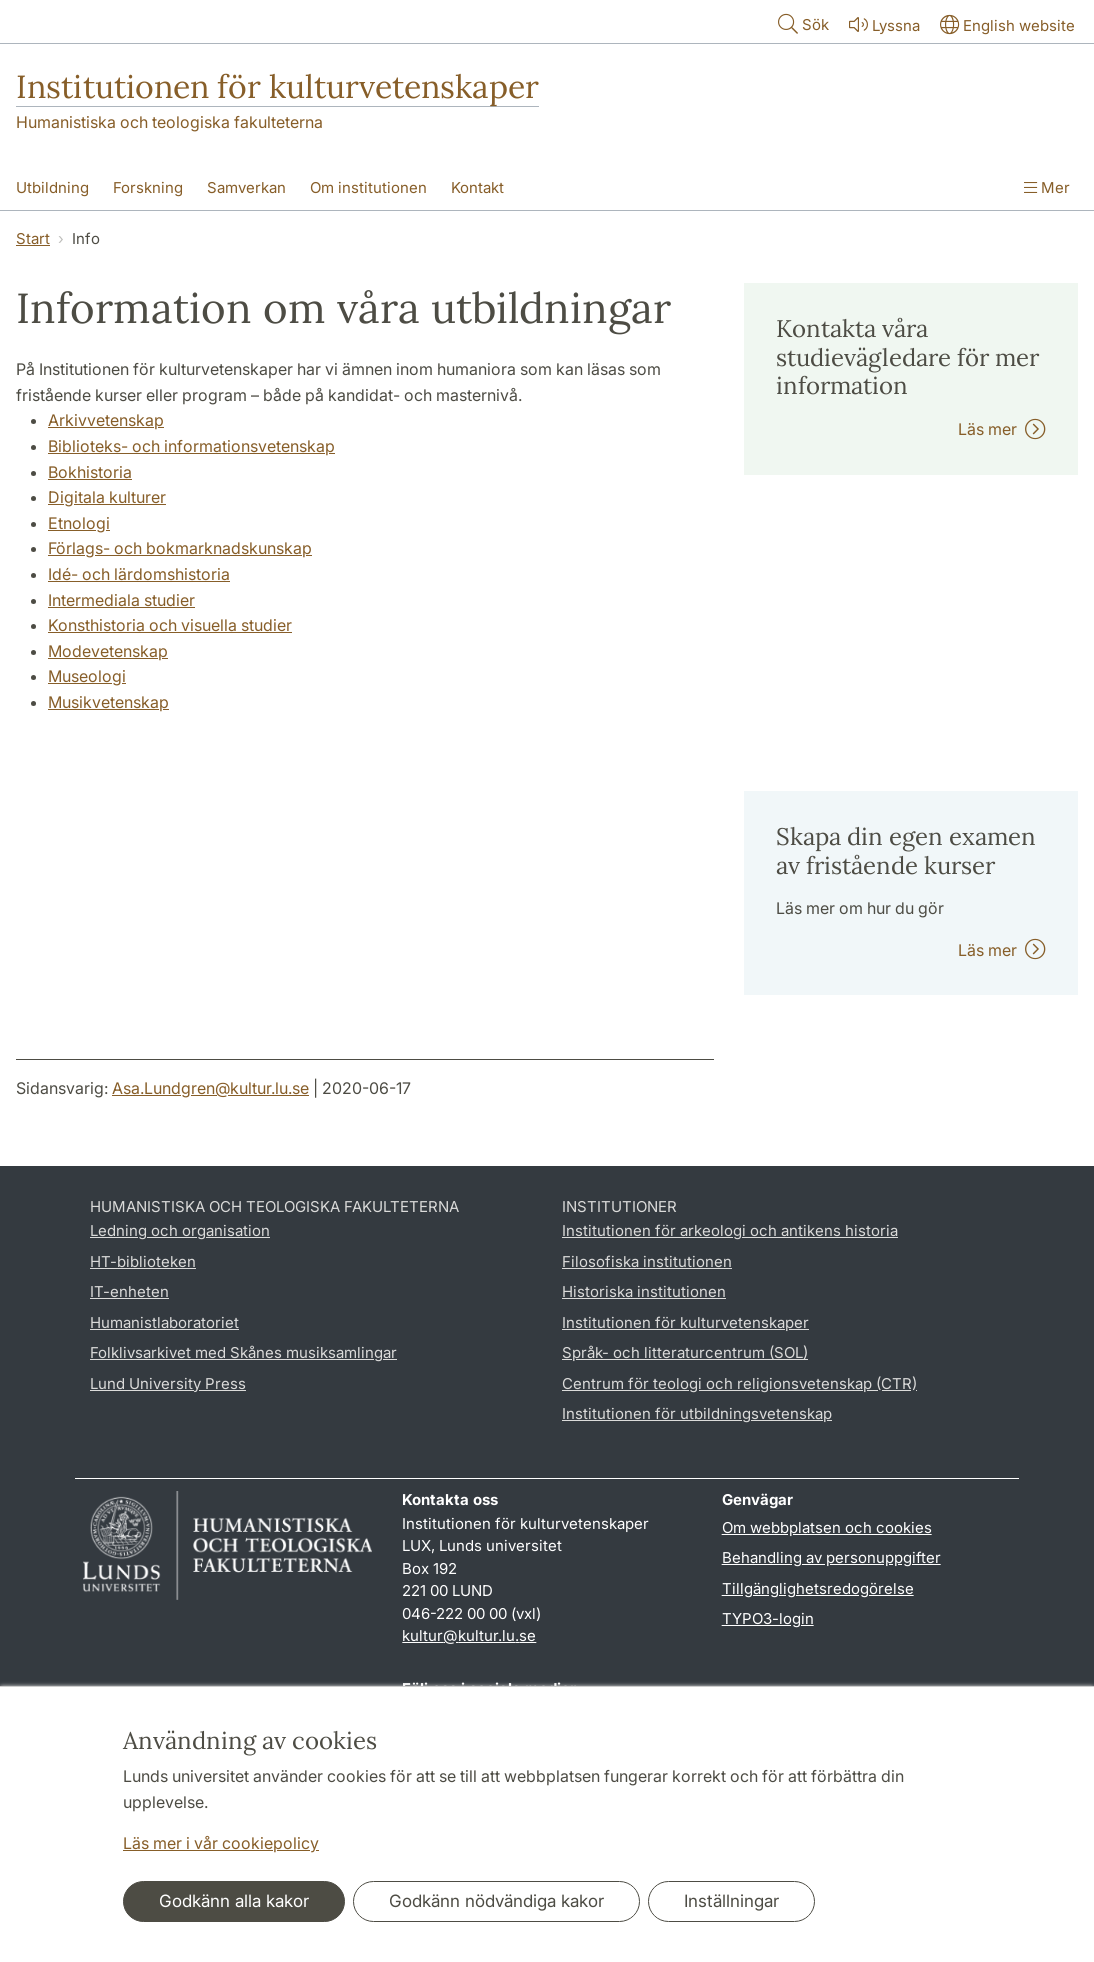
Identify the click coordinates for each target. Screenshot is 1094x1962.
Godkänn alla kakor (234, 1901)
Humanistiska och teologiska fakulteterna (169, 122)
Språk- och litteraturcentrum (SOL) (685, 1352)
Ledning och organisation (180, 1230)
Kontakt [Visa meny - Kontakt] (477, 187)
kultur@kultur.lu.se (469, 1635)
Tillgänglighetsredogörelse (818, 1588)
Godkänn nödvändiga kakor (496, 1901)
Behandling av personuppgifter (831, 1557)
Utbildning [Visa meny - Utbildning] (52, 187)
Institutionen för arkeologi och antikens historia (730, 1230)
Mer (1047, 187)
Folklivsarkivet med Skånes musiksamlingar (243, 1352)
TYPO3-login (768, 1618)
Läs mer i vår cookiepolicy (221, 1843)
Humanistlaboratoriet (164, 1322)
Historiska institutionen (644, 1291)
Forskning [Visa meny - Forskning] (148, 187)
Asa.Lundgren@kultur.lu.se (210, 1088)
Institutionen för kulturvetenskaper (277, 86)
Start (33, 238)
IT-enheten (129, 1291)
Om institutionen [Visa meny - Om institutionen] (368, 187)
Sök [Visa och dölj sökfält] (801, 23)
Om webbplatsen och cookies (827, 1527)
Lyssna (882, 24)
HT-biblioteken (143, 1261)
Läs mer (1002, 429)
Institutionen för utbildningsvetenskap (697, 1413)
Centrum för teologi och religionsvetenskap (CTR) (739, 1383)
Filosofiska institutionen (647, 1261)
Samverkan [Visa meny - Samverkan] (246, 187)
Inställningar (731, 1901)
